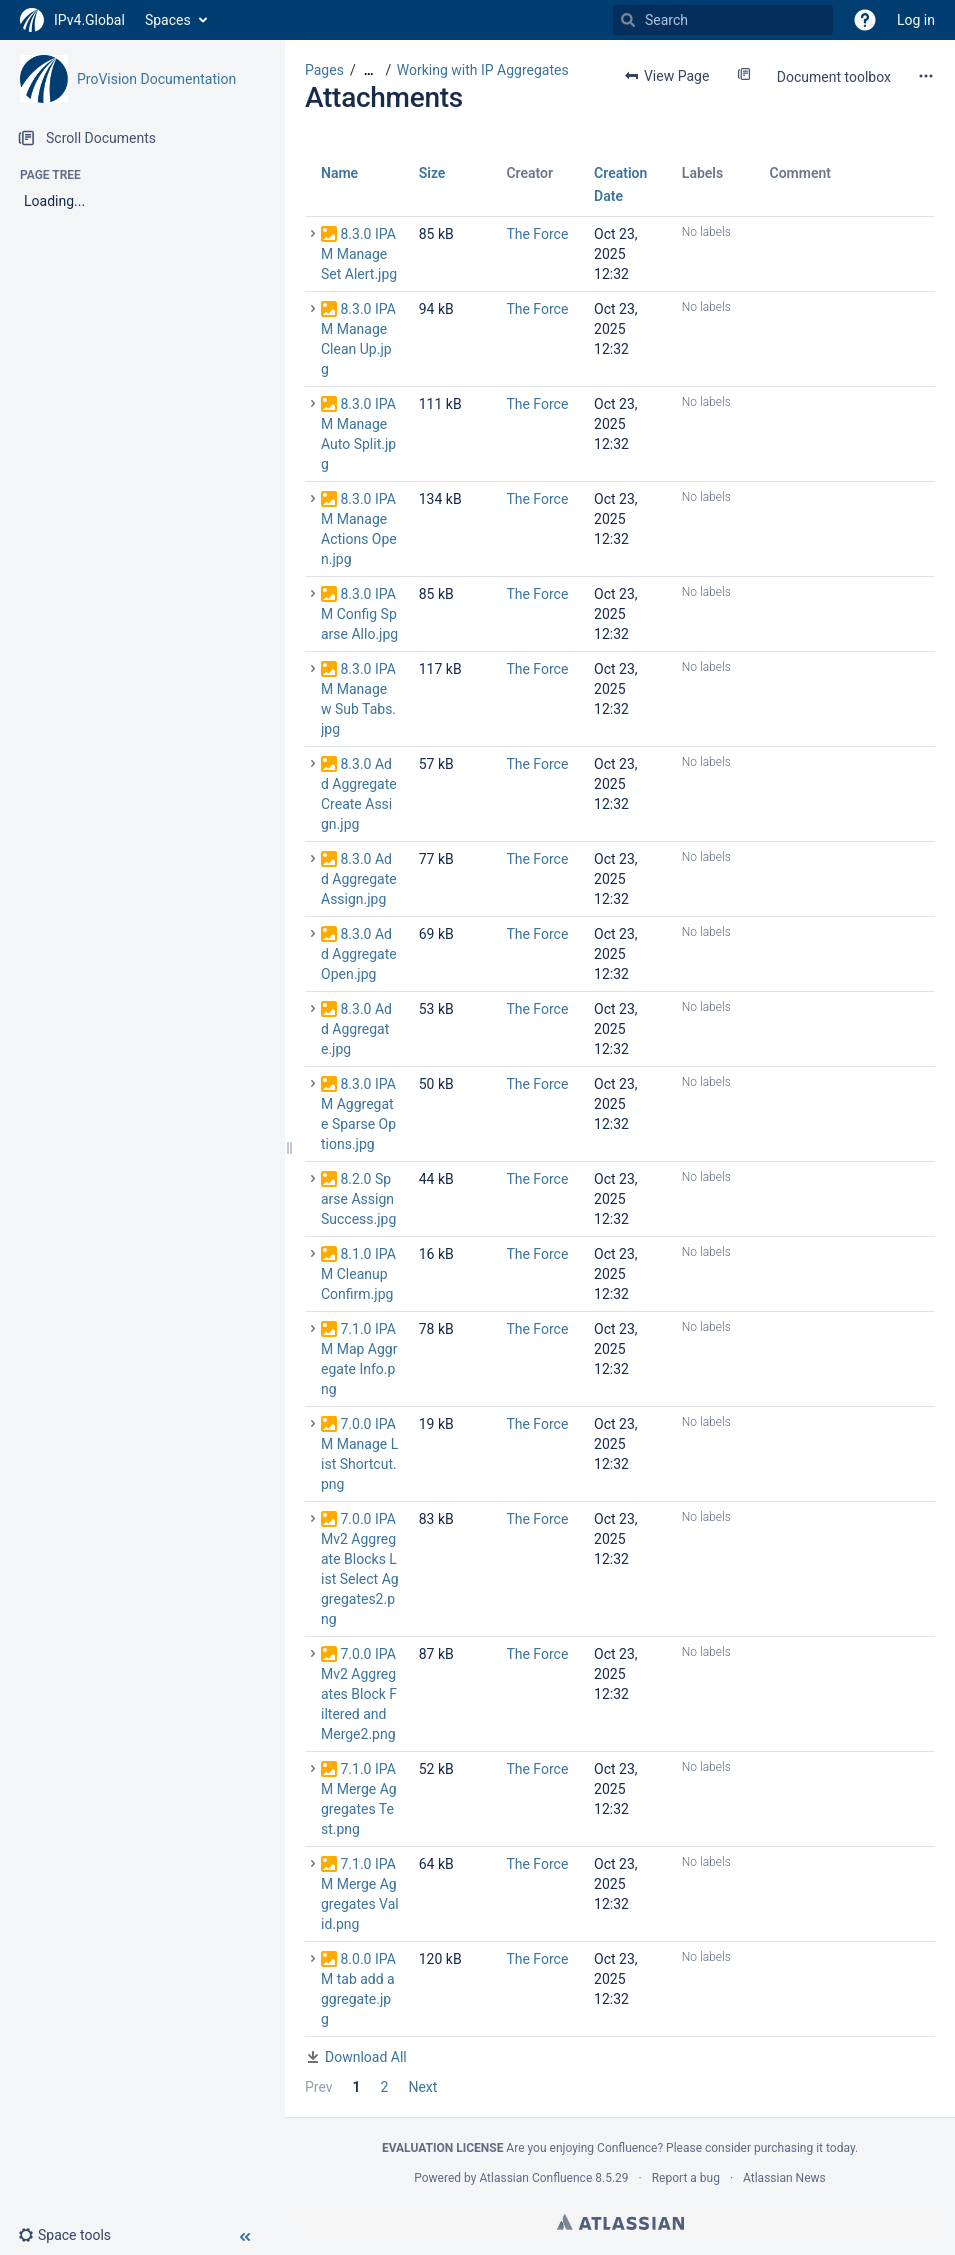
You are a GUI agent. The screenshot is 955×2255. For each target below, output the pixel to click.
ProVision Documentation (156, 79)
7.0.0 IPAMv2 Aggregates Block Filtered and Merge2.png (359, 1694)
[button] (865, 20)
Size (432, 173)
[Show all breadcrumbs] (369, 70)
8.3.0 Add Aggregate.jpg (356, 1029)
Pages (324, 70)
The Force (537, 234)
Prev (319, 2087)
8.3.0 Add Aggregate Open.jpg (359, 954)
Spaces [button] (168, 20)
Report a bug (686, 2178)
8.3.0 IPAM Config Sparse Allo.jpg (359, 614)
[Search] (628, 20)
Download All (366, 2057)
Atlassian (620, 2222)
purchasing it (788, 2148)
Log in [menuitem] (916, 20)
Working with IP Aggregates (483, 70)
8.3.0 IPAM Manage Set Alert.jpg (359, 254)
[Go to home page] (72, 20)
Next (422, 2087)
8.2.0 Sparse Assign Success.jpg (358, 1199)
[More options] (926, 76)
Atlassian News (784, 2178)
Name (339, 173)
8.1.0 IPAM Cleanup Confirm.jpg (358, 1274)
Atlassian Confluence (535, 2178)
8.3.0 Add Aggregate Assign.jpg (359, 879)
